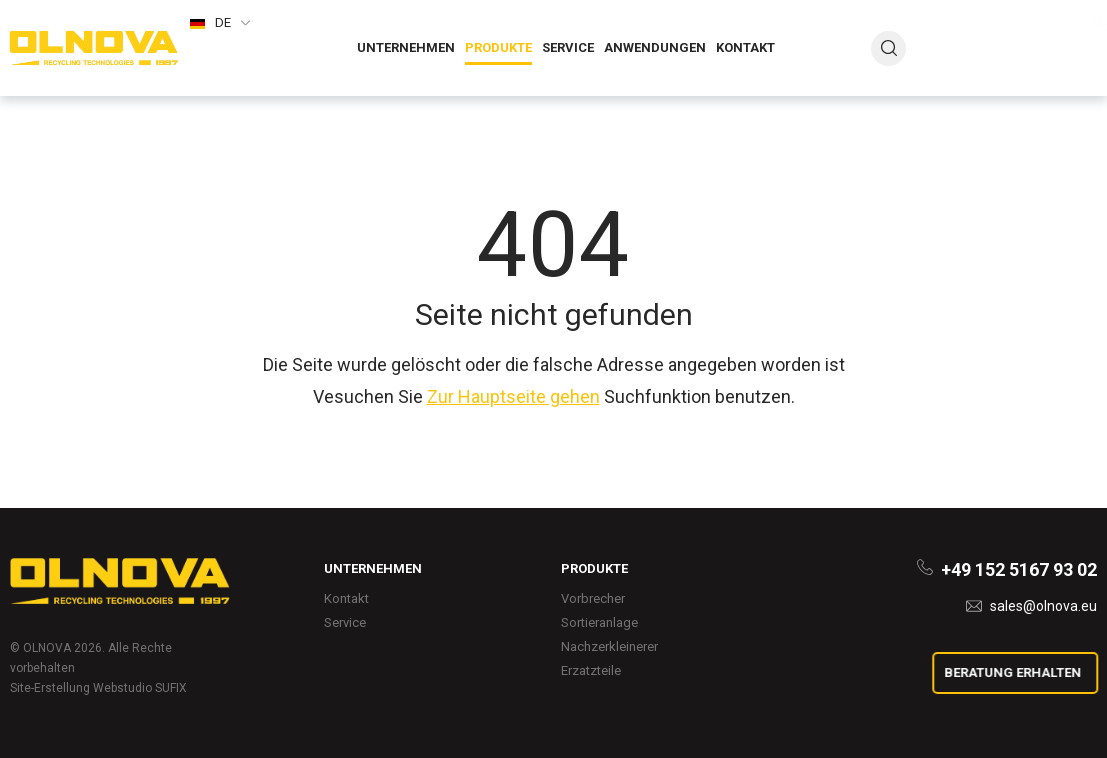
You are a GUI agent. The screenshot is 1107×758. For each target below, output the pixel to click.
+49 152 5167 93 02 (1020, 25)
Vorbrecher (593, 598)
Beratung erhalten (1018, 672)
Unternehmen (406, 47)
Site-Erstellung (50, 688)
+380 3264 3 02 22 (1025, 46)
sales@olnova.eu (1044, 73)
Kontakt (745, 47)
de (223, 22)
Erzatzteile (591, 670)
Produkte (498, 47)
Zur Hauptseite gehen (513, 396)
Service (568, 47)
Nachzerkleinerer (609, 646)
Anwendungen (655, 47)
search (889, 48)
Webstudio (122, 688)
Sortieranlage (599, 622)
